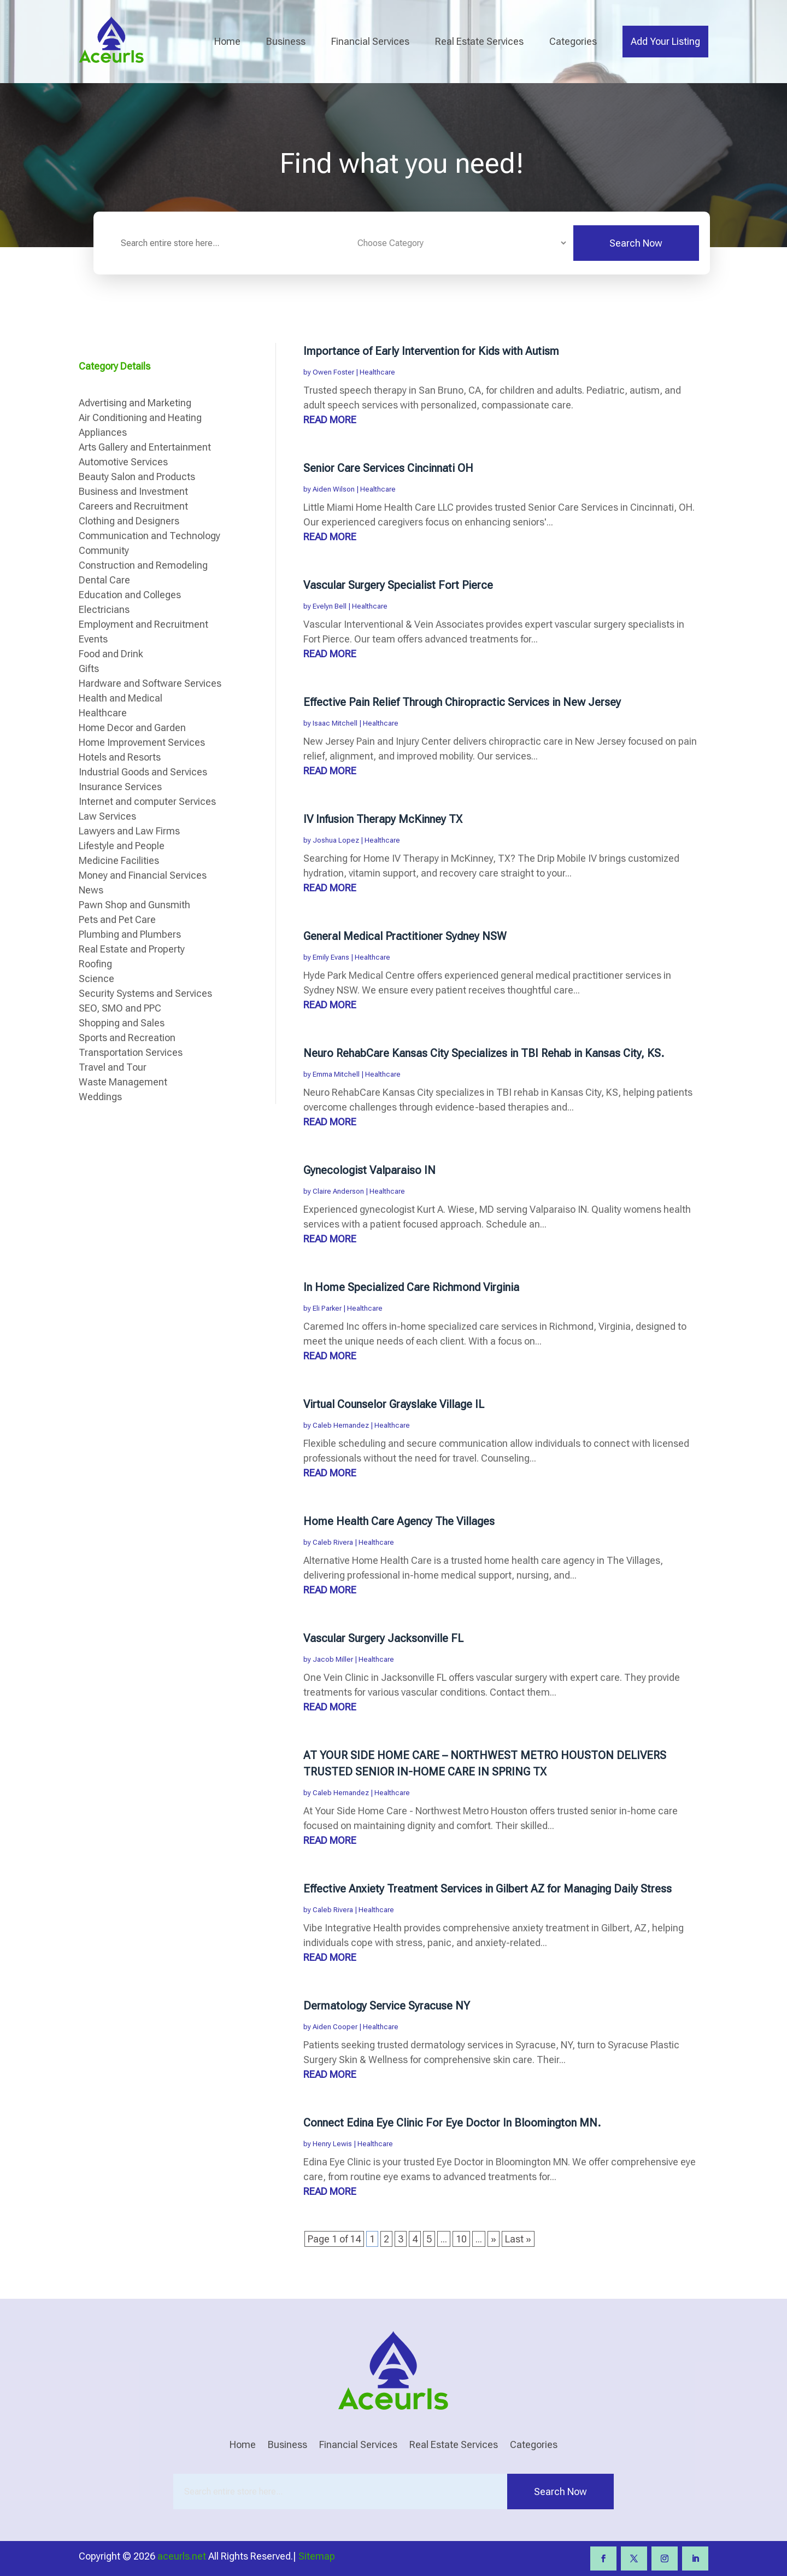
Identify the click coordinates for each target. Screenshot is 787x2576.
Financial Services (370, 41)
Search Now (635, 243)
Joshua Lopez (336, 840)
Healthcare (377, 372)
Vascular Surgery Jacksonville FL (383, 1638)
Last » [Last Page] (518, 2239)
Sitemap (316, 2556)
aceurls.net (181, 2556)
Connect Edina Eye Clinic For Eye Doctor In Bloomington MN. (452, 2122)
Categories (573, 41)
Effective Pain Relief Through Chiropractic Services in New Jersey (462, 702)
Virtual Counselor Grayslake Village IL (393, 1404)
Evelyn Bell (329, 606)
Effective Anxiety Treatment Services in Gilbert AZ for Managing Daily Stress (487, 1888)
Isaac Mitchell (335, 723)
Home (227, 41)
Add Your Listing (665, 41)
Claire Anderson (338, 1191)
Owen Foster (333, 372)
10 (461, 2239)
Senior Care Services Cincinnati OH (388, 468)
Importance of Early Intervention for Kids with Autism (431, 351)
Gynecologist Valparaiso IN (369, 1170)
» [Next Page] (493, 2239)
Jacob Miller (333, 1659)
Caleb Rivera (333, 1542)
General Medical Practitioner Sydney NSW (405, 936)
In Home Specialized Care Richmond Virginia (411, 1287)
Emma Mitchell (336, 1074)
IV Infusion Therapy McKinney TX (382, 819)
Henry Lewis (332, 2144)
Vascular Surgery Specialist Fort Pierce (398, 585)
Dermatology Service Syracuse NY (386, 2005)
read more (329, 419)
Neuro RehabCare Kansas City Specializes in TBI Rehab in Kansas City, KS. (483, 1053)
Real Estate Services (479, 41)
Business (286, 41)
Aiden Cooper (335, 2027)
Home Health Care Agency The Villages (399, 1521)
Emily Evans (331, 957)
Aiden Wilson (334, 489)
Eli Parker (327, 1308)
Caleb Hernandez (341, 1425)
